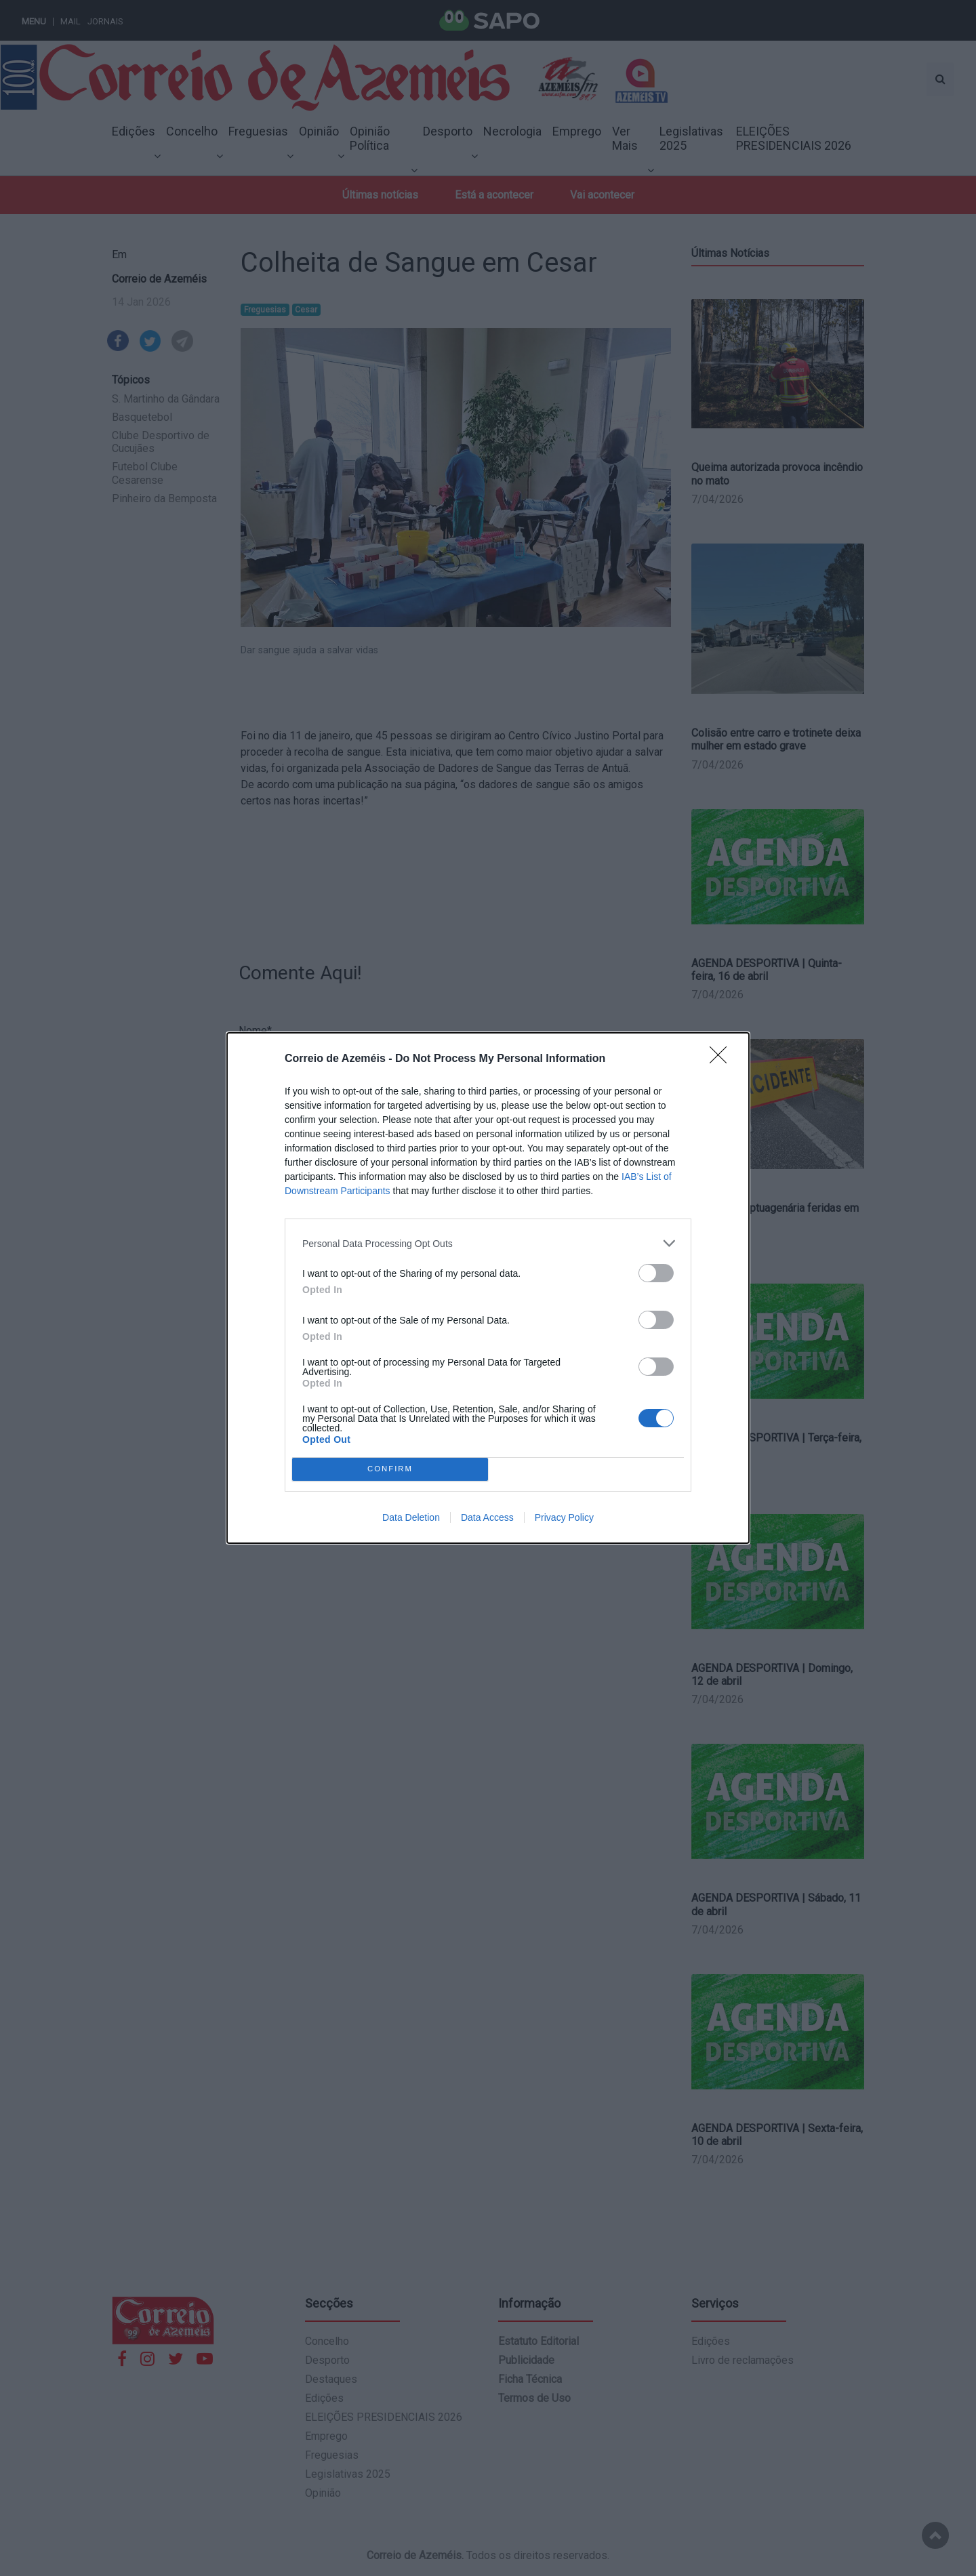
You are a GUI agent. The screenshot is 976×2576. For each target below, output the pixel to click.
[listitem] (488, 1243)
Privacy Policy (564, 1517)
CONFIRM (390, 1470)
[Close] (722, 1059)
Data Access (487, 1517)
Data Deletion (411, 1517)
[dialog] (488, 1288)
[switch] (656, 1273)
